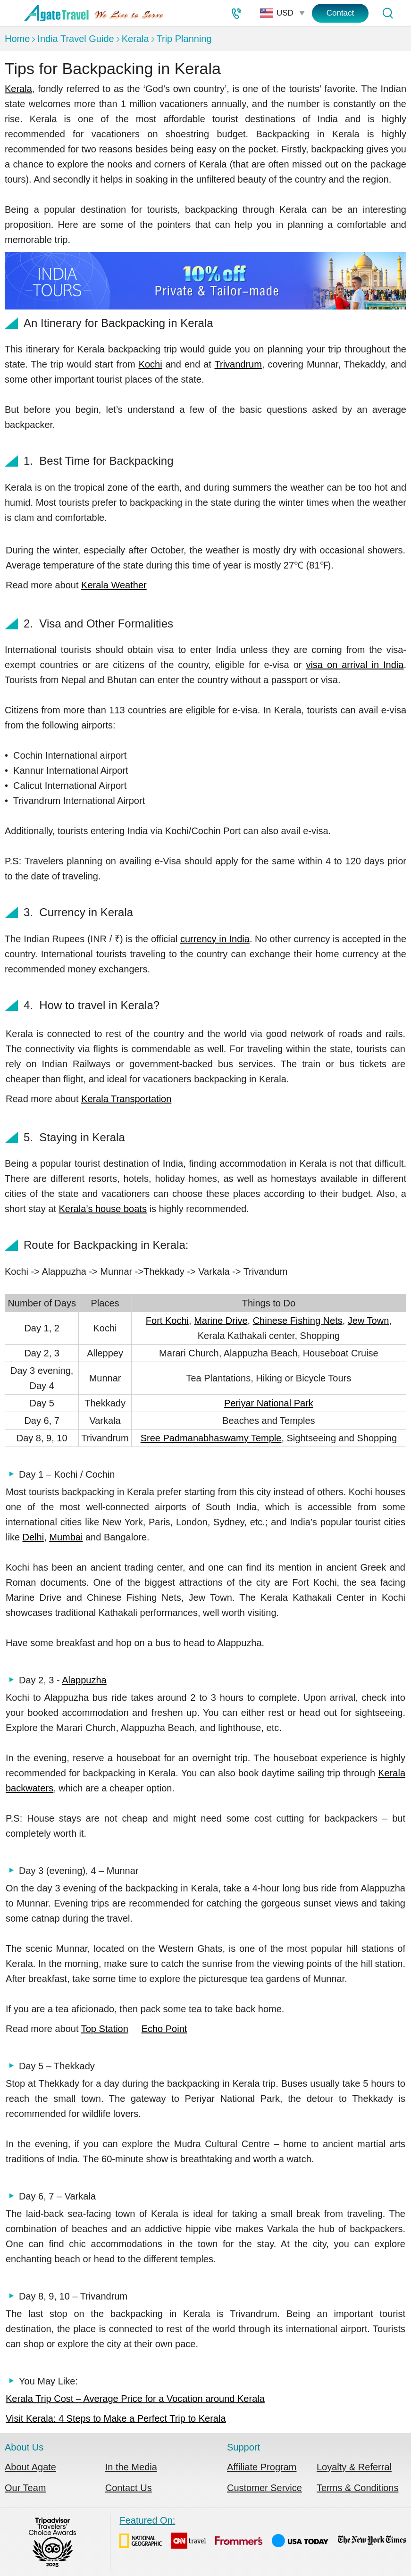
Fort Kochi (167, 1320)
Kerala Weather (114, 585)
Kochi (150, 364)
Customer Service (264, 2488)
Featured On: (262, 2534)
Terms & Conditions (357, 2488)
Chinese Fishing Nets (298, 1320)
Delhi (33, 1537)
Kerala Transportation (126, 1099)
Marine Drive (220, 1320)
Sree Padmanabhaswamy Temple (211, 1438)
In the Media (131, 2467)
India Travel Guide (75, 38)
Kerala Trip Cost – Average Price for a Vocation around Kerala (135, 2398)
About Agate (30, 2467)
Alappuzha (84, 1680)
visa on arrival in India (354, 665)
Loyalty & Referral (354, 2467)
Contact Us (128, 2488)
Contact (340, 12)
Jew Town (368, 1320)
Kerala (135, 38)
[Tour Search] (387, 13)
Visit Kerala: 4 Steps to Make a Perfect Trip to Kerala (116, 2418)
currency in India (215, 939)
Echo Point (164, 2029)
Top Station (104, 2029)
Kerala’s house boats (103, 1209)
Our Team (25, 2488)
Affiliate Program (261, 2467)
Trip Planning (184, 38)
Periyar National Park (268, 1403)
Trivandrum (238, 364)
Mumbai (66, 1537)
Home (17, 38)
